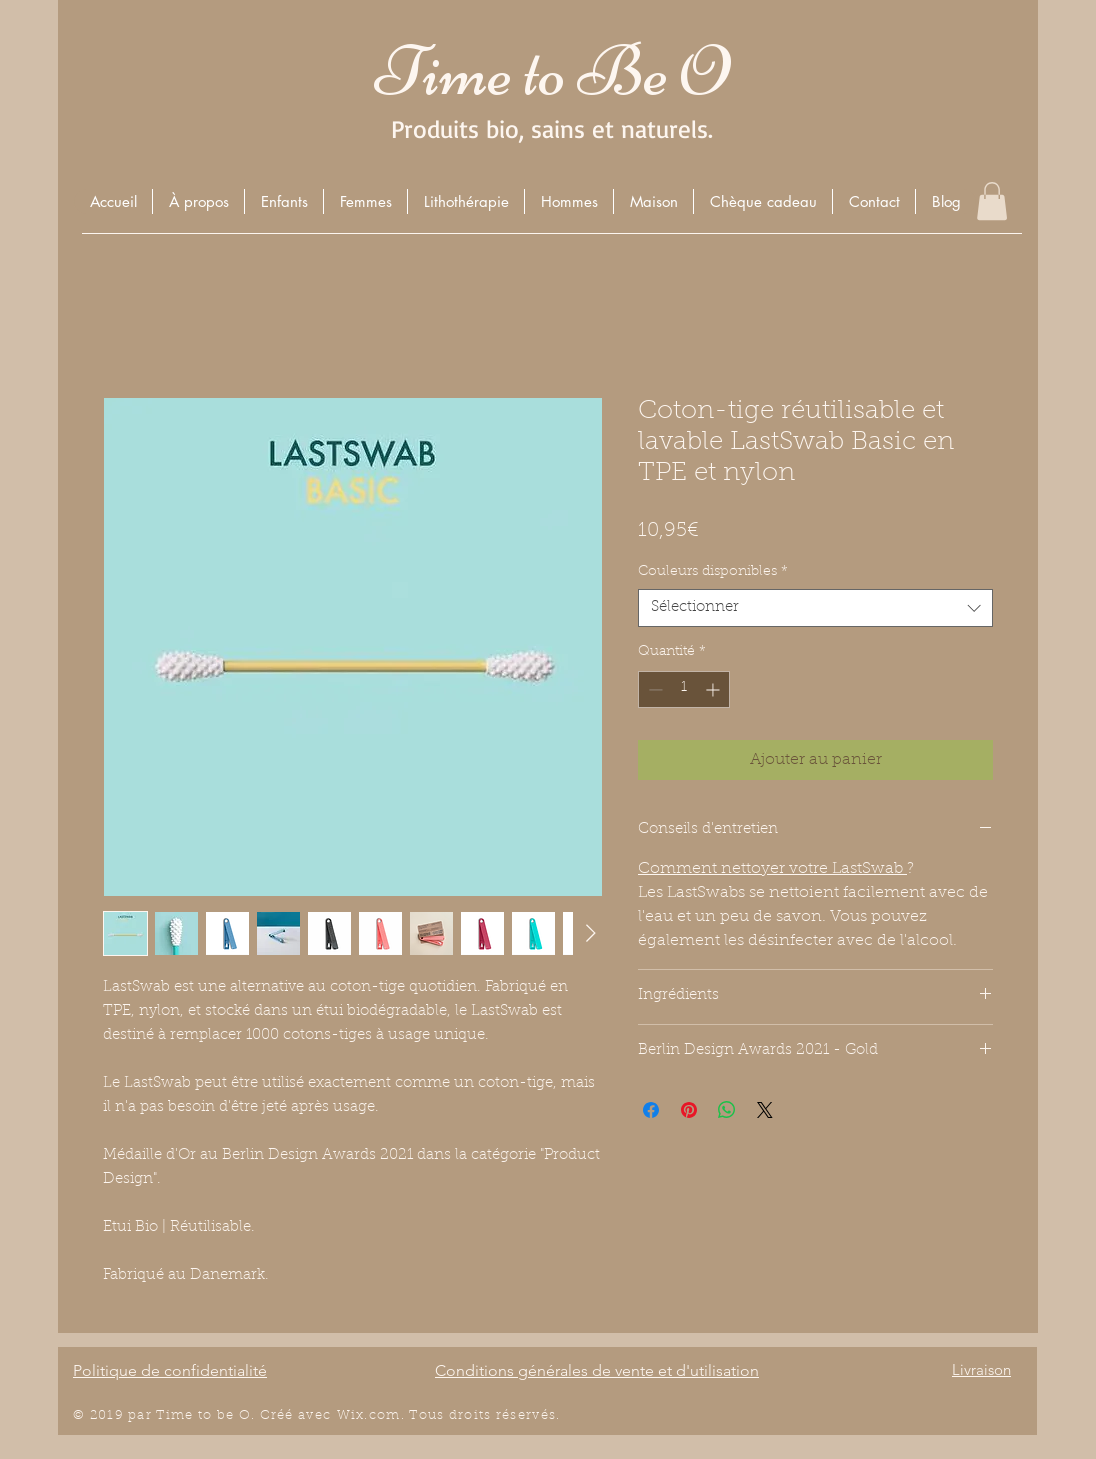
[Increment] (714, 689)
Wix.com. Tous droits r (420, 1415)
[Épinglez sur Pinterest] (689, 1110)
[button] (283, 201)
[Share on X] (765, 1110)
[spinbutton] (684, 689)
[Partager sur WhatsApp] (727, 1110)
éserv (521, 1415)
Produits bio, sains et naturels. (552, 128)
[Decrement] (653, 689)
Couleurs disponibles (713, 572)
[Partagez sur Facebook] (651, 1110)
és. (551, 1415)
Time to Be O (552, 71)
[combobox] (815, 608)
